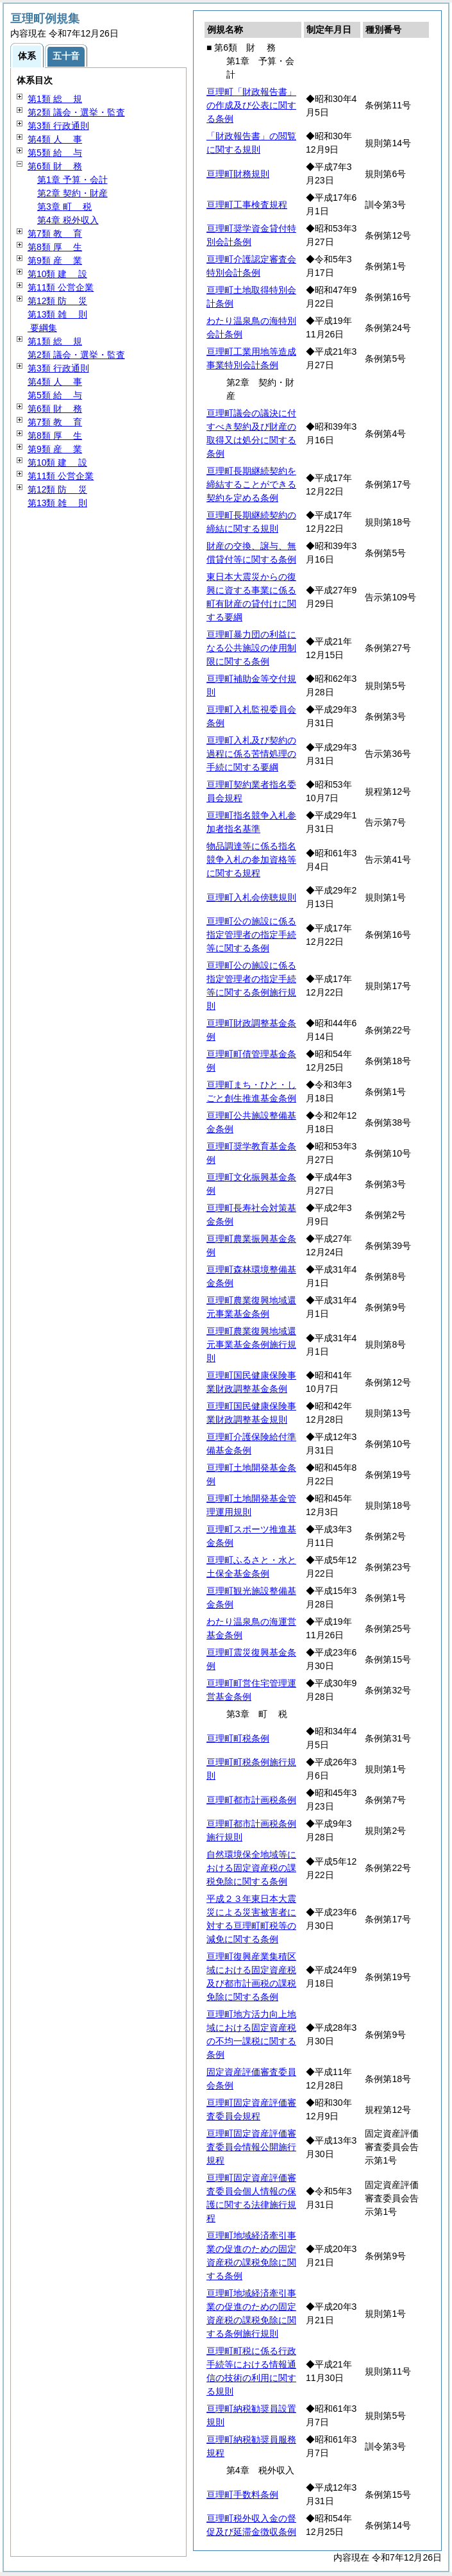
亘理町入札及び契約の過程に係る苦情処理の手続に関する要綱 (251, 753)
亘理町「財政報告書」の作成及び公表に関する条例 (251, 105)
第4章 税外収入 (68, 220)
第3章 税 (64, 206)
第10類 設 (57, 274)
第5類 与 (55, 153)
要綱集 (42, 328)
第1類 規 (55, 99)
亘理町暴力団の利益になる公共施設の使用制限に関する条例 (251, 647)
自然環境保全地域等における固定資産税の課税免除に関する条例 (251, 1867)
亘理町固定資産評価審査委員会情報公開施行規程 (251, 2146)
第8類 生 (55, 247)
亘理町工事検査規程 (246, 204)
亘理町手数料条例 (242, 2494)
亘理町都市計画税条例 (251, 1800)
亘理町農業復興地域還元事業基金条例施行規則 (251, 1344)
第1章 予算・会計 (72, 179)
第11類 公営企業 (61, 287)
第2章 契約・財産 (72, 193)
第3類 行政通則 (58, 126)
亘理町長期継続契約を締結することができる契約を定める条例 (251, 484)
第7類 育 (55, 233)
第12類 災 (57, 301)
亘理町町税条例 (237, 1738)
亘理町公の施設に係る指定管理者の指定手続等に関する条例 (251, 934)
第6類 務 (55, 166)
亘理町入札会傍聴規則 (251, 897)
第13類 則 (57, 314)
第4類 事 (55, 139)
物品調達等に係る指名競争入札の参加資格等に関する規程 (251, 859)
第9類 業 (55, 260)
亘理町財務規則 (237, 174)
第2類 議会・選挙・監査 (76, 112)
